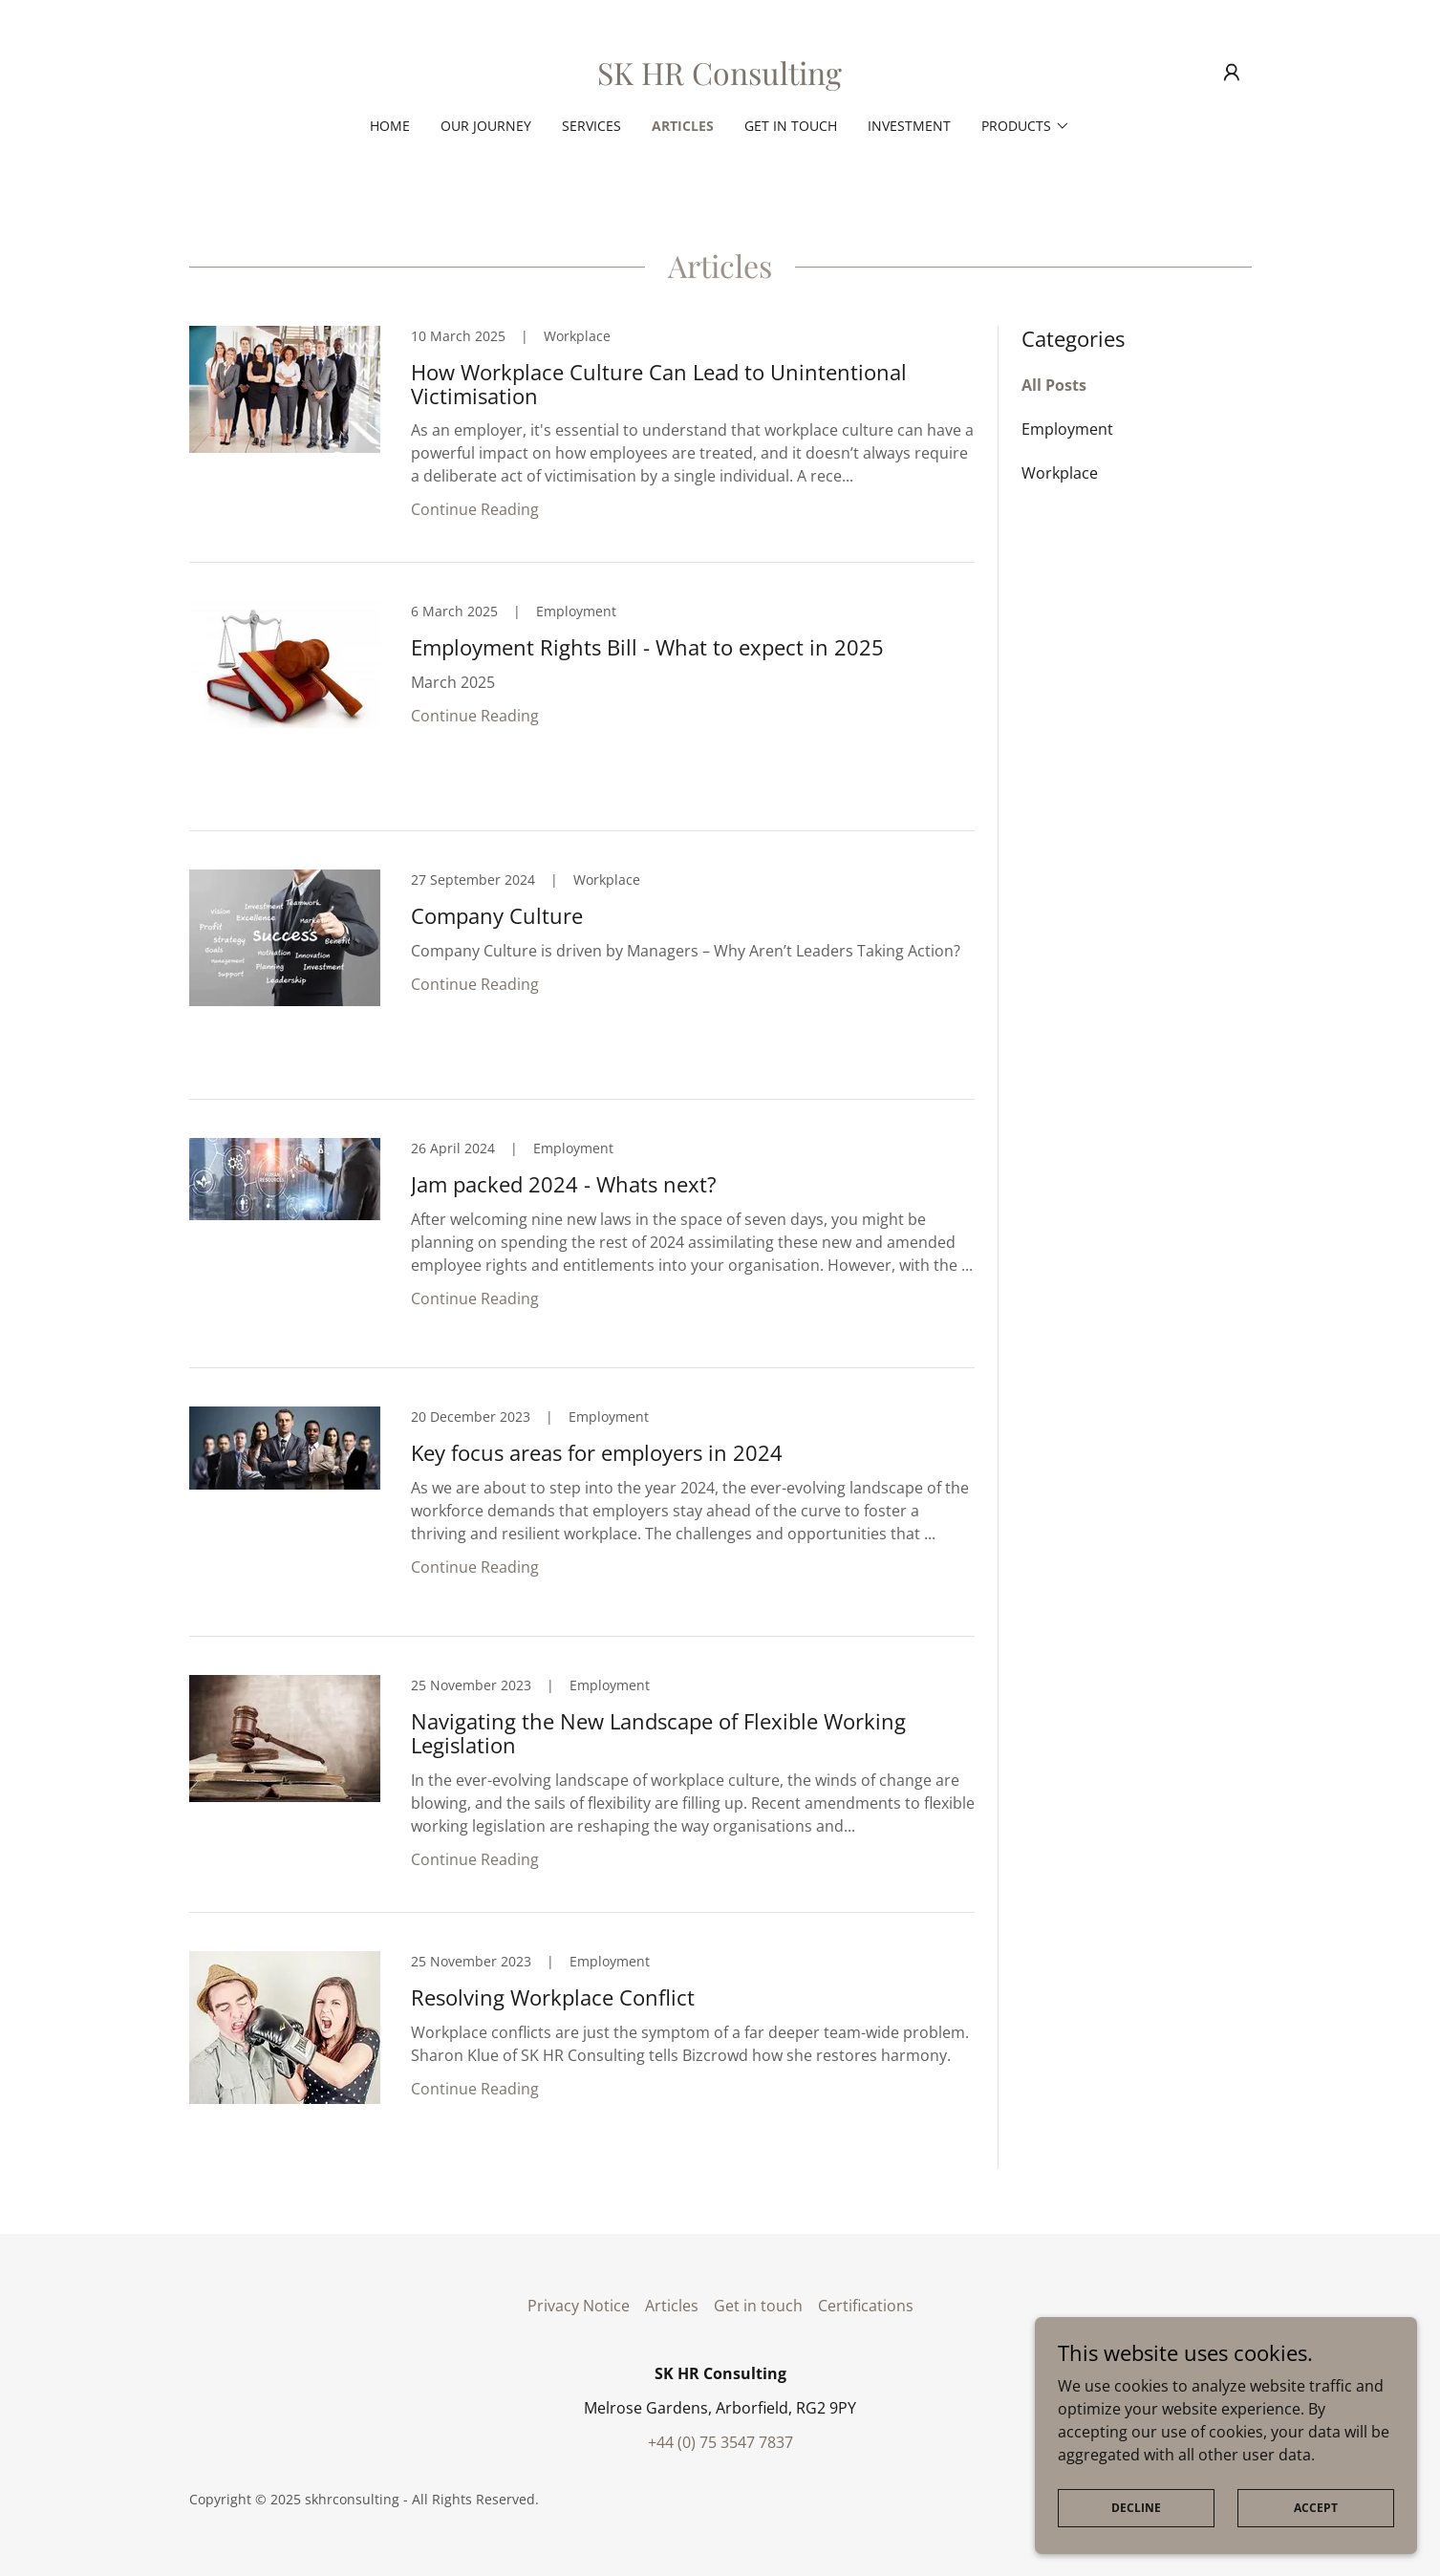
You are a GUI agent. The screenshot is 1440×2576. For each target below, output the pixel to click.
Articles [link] (683, 126)
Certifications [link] (865, 2305)
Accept (1316, 2508)
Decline (1136, 2508)
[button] (1232, 73)
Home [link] (390, 126)
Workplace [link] (1059, 472)
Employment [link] (1067, 429)
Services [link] (591, 126)
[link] (719, 79)
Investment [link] (909, 126)
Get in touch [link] (790, 126)
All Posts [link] (1053, 385)
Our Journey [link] (486, 126)
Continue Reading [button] (475, 509)
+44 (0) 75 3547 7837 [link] (720, 2442)
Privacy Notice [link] (578, 2305)
